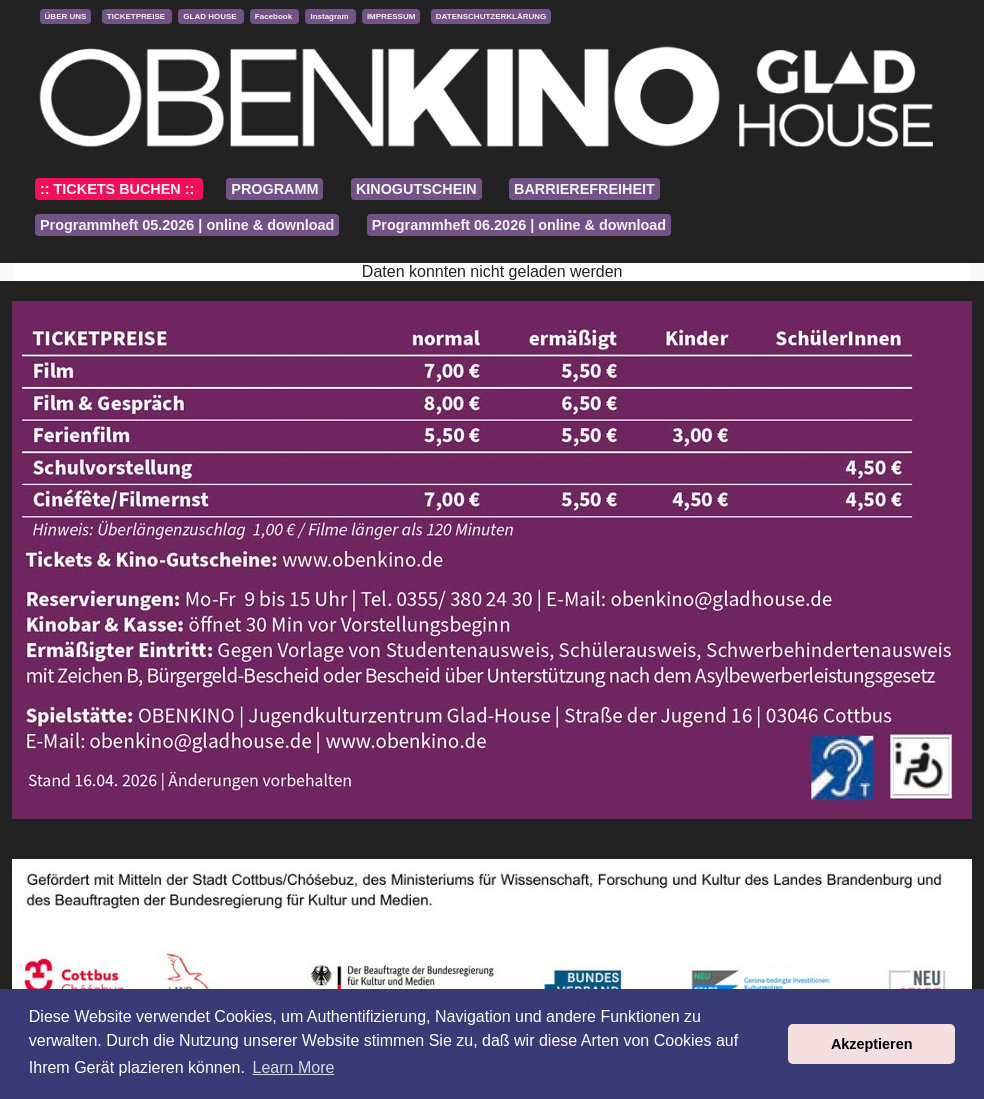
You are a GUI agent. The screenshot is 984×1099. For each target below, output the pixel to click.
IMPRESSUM (391, 16)
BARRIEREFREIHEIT (584, 189)
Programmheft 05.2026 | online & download (187, 225)
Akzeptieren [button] (872, 1044)
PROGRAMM (274, 189)
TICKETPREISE (137, 16)
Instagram (330, 16)
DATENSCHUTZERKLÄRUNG (491, 16)
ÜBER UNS (66, 16)
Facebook (275, 16)
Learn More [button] (294, 1067)
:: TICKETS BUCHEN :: (119, 189)
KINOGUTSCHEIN (416, 189)
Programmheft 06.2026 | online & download (519, 225)
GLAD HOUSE (211, 16)
